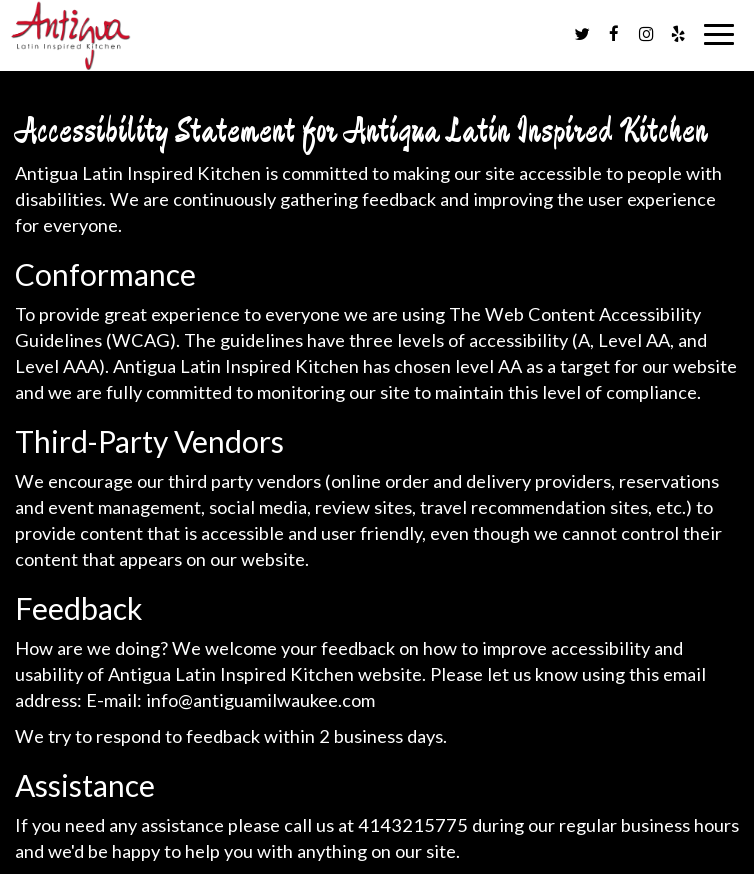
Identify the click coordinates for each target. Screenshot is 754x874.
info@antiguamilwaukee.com (260, 700)
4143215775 (413, 825)
